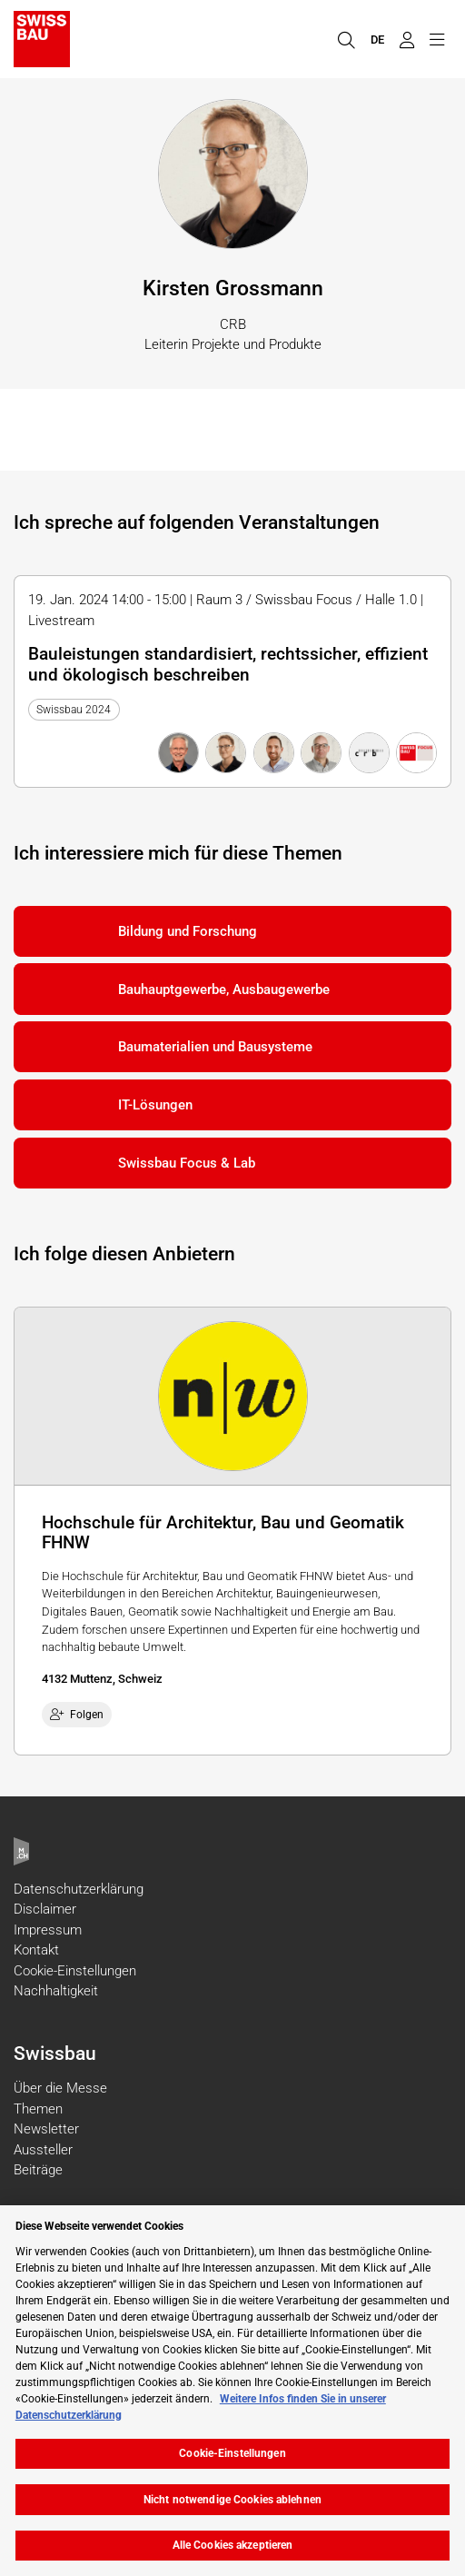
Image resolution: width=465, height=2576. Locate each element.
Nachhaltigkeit (56, 1991)
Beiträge (38, 2170)
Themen (38, 2109)
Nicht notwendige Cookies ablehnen (232, 2499)
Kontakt (36, 1950)
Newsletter (46, 2129)
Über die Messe (60, 2088)
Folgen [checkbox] (77, 1714)
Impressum (48, 1930)
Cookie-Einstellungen (75, 1971)
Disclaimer (45, 1909)
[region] (232, 2390)
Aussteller (43, 2150)
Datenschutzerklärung (78, 1889)
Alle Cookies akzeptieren (233, 2545)
